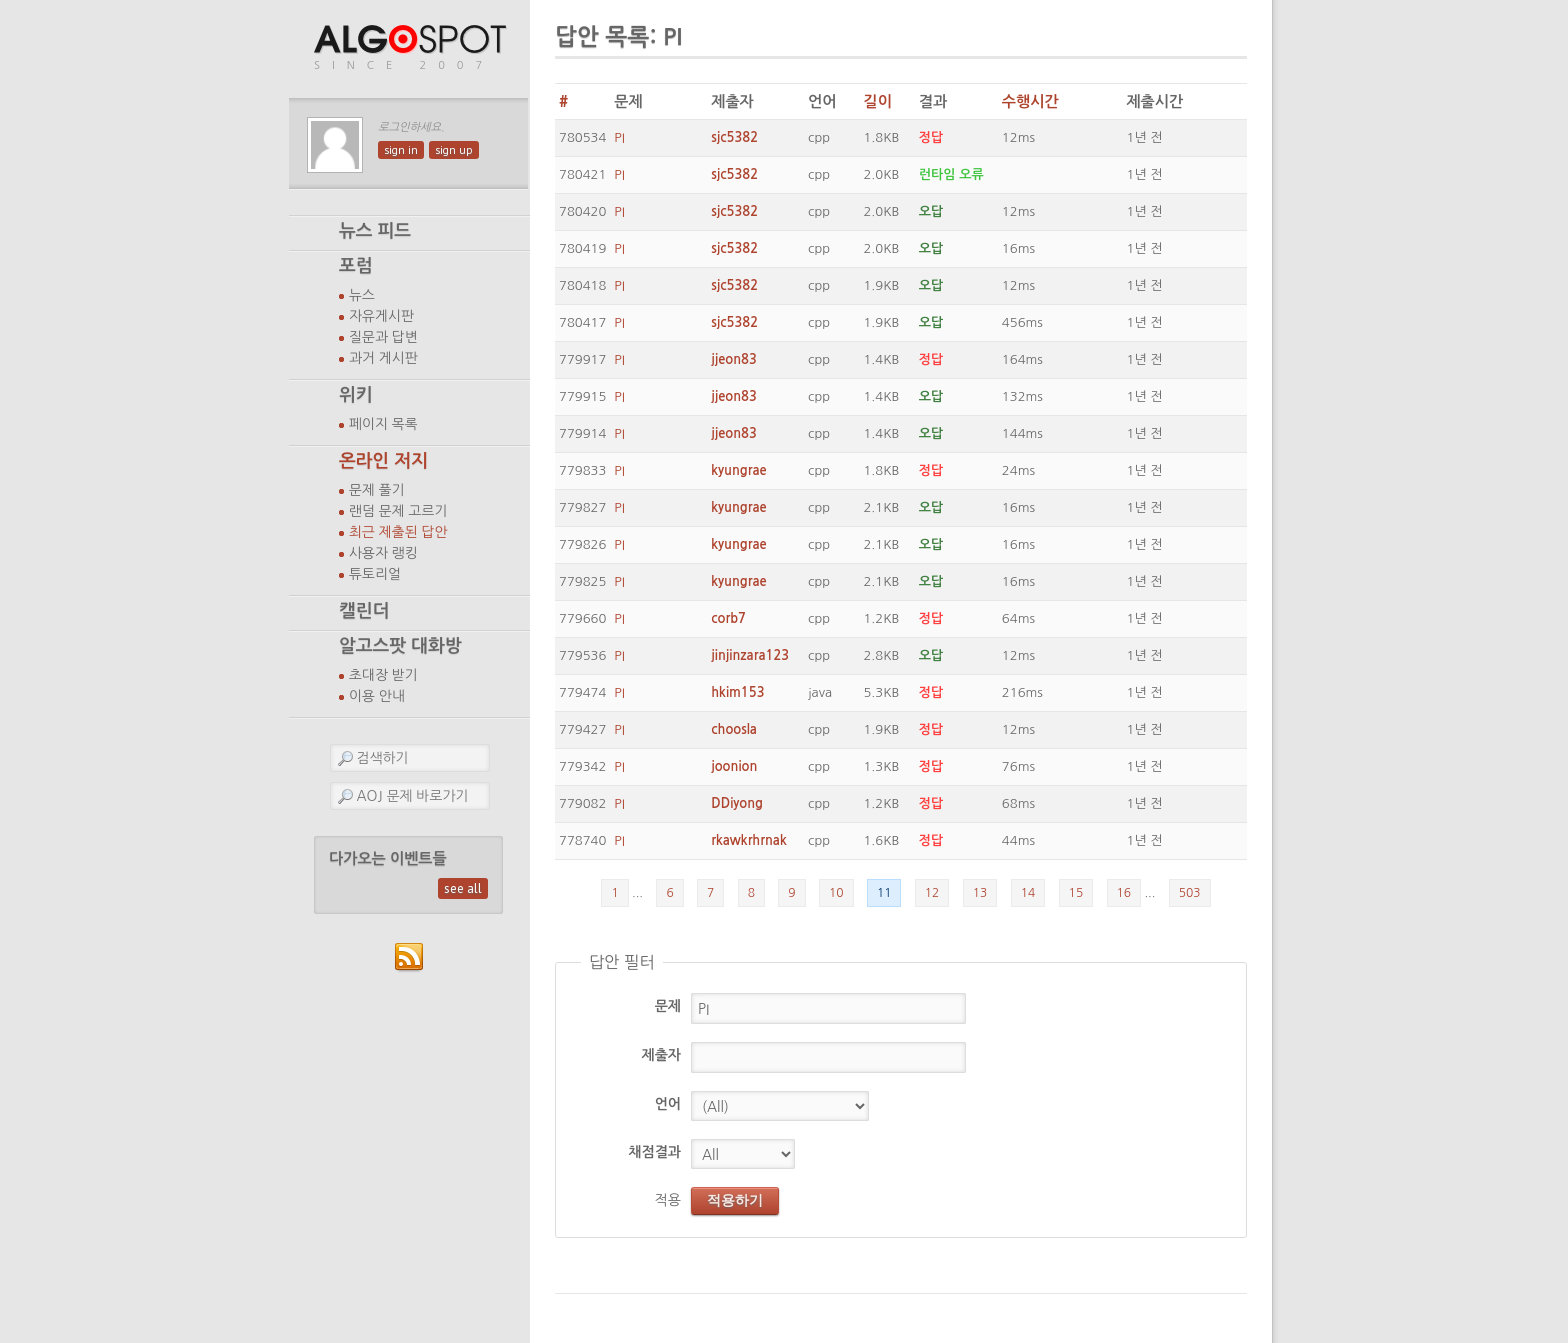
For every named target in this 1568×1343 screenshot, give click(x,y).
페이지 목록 (383, 424)
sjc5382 (734, 137)
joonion (734, 766)
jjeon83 (734, 359)
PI (619, 137)
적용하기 (735, 1200)
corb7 (728, 618)
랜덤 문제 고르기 (398, 511)
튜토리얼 (375, 574)
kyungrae (738, 470)
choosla (734, 729)
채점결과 (654, 1152)
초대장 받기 (383, 675)
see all (463, 888)
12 (932, 893)
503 (1190, 893)
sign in (401, 150)
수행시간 (1030, 101)
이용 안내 (377, 696)
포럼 (356, 266)
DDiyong (737, 803)
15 (1076, 893)
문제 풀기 (377, 490)
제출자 (661, 1055)
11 (884, 893)
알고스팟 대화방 (400, 646)
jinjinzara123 (750, 655)
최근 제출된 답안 (398, 532)
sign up (454, 150)
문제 (668, 1006)
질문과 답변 (383, 337)
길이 (877, 101)
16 (1124, 893)
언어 (668, 1104)
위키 (356, 395)
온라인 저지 (383, 461)
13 (980, 893)
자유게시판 (381, 316)
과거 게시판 (383, 358)
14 (1028, 893)
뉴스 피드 (375, 231)
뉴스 (362, 295)
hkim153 (737, 692)
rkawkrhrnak (748, 840)
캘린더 (364, 611)
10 (836, 893)
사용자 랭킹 (383, 553)
